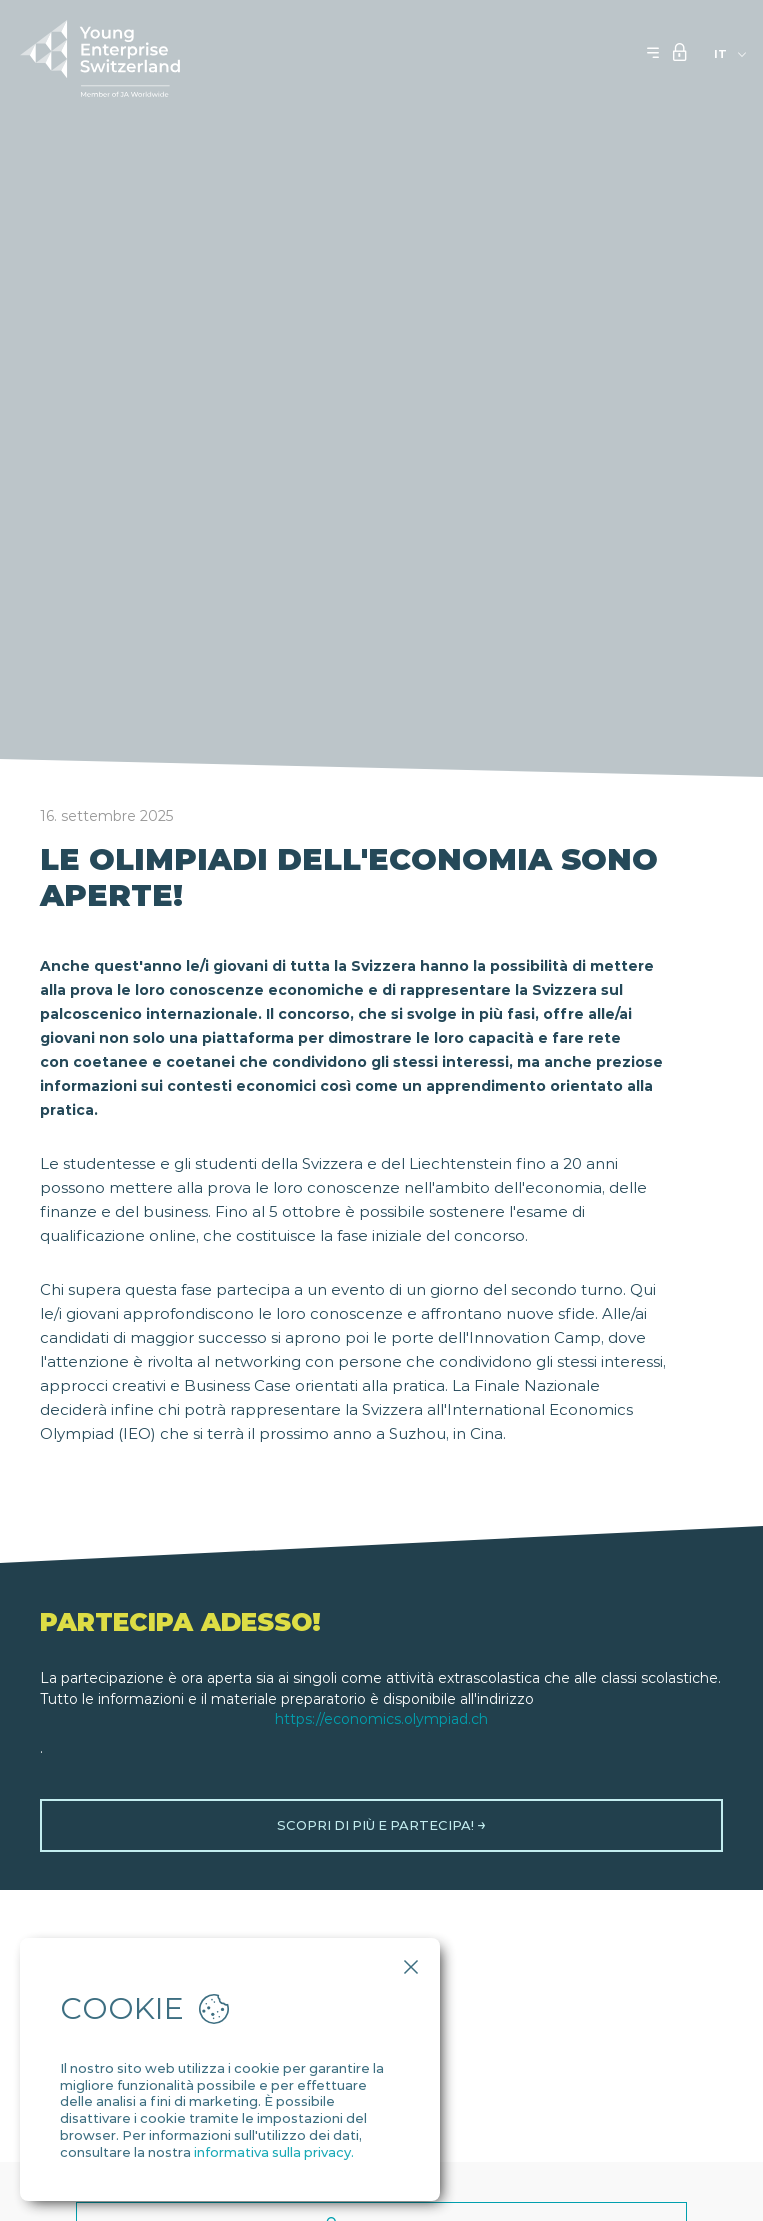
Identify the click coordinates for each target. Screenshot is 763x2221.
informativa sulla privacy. (274, 2152)
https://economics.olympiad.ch (381, 1719)
